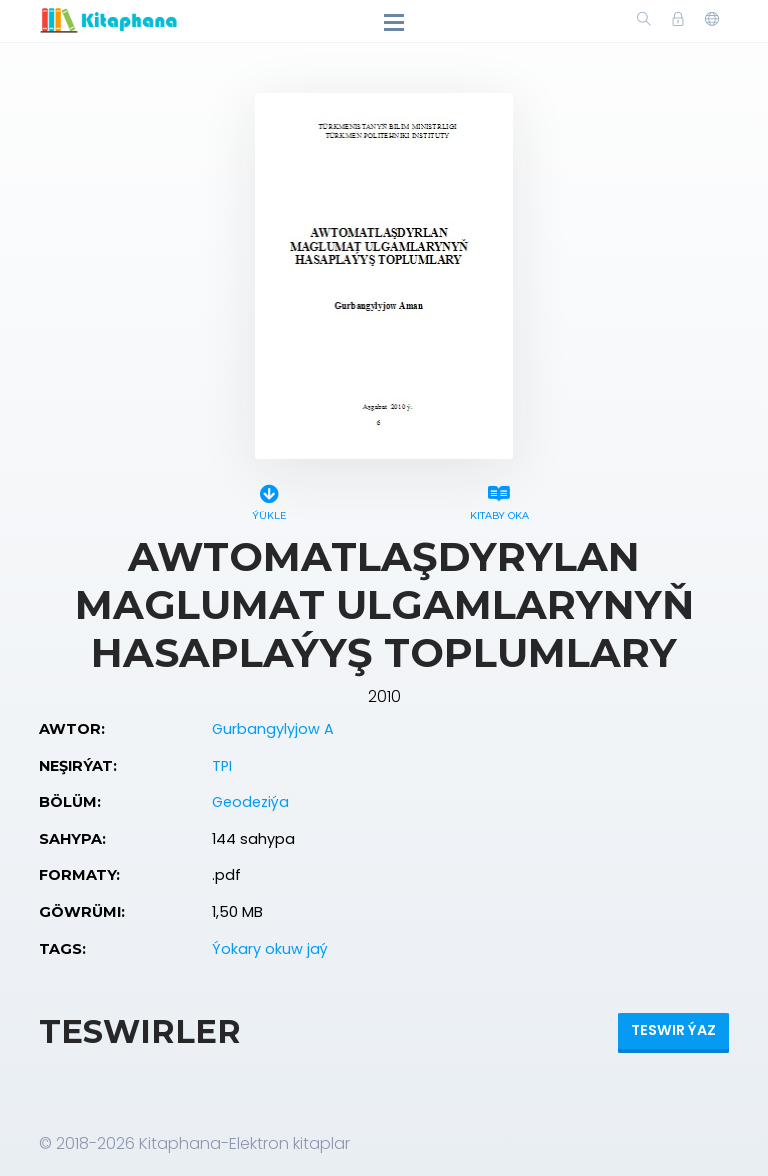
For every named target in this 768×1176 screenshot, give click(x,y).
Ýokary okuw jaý (270, 949)
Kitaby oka (499, 499)
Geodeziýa (250, 802)
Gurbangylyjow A (273, 729)
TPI (222, 766)
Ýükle (269, 499)
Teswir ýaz (673, 1030)
